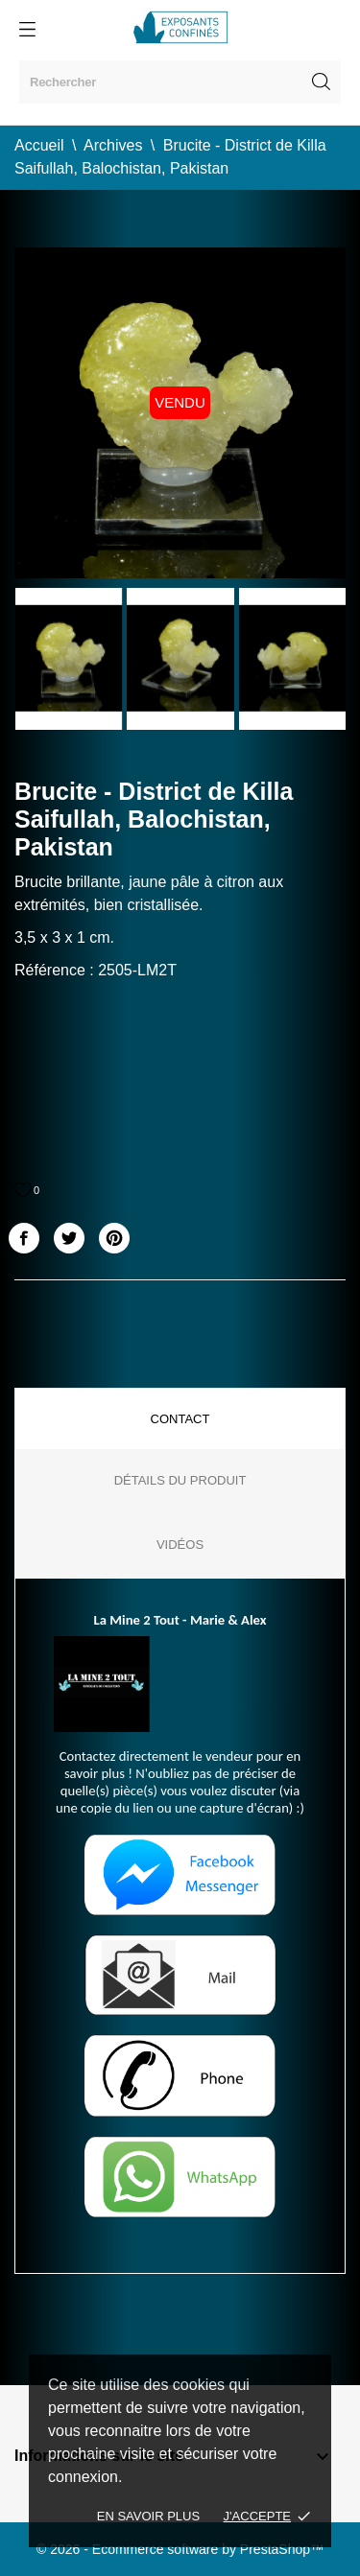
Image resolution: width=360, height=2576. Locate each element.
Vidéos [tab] (180, 1544)
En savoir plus (148, 2516)
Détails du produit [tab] (180, 1480)
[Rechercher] (180, 82)
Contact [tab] (180, 1419)
